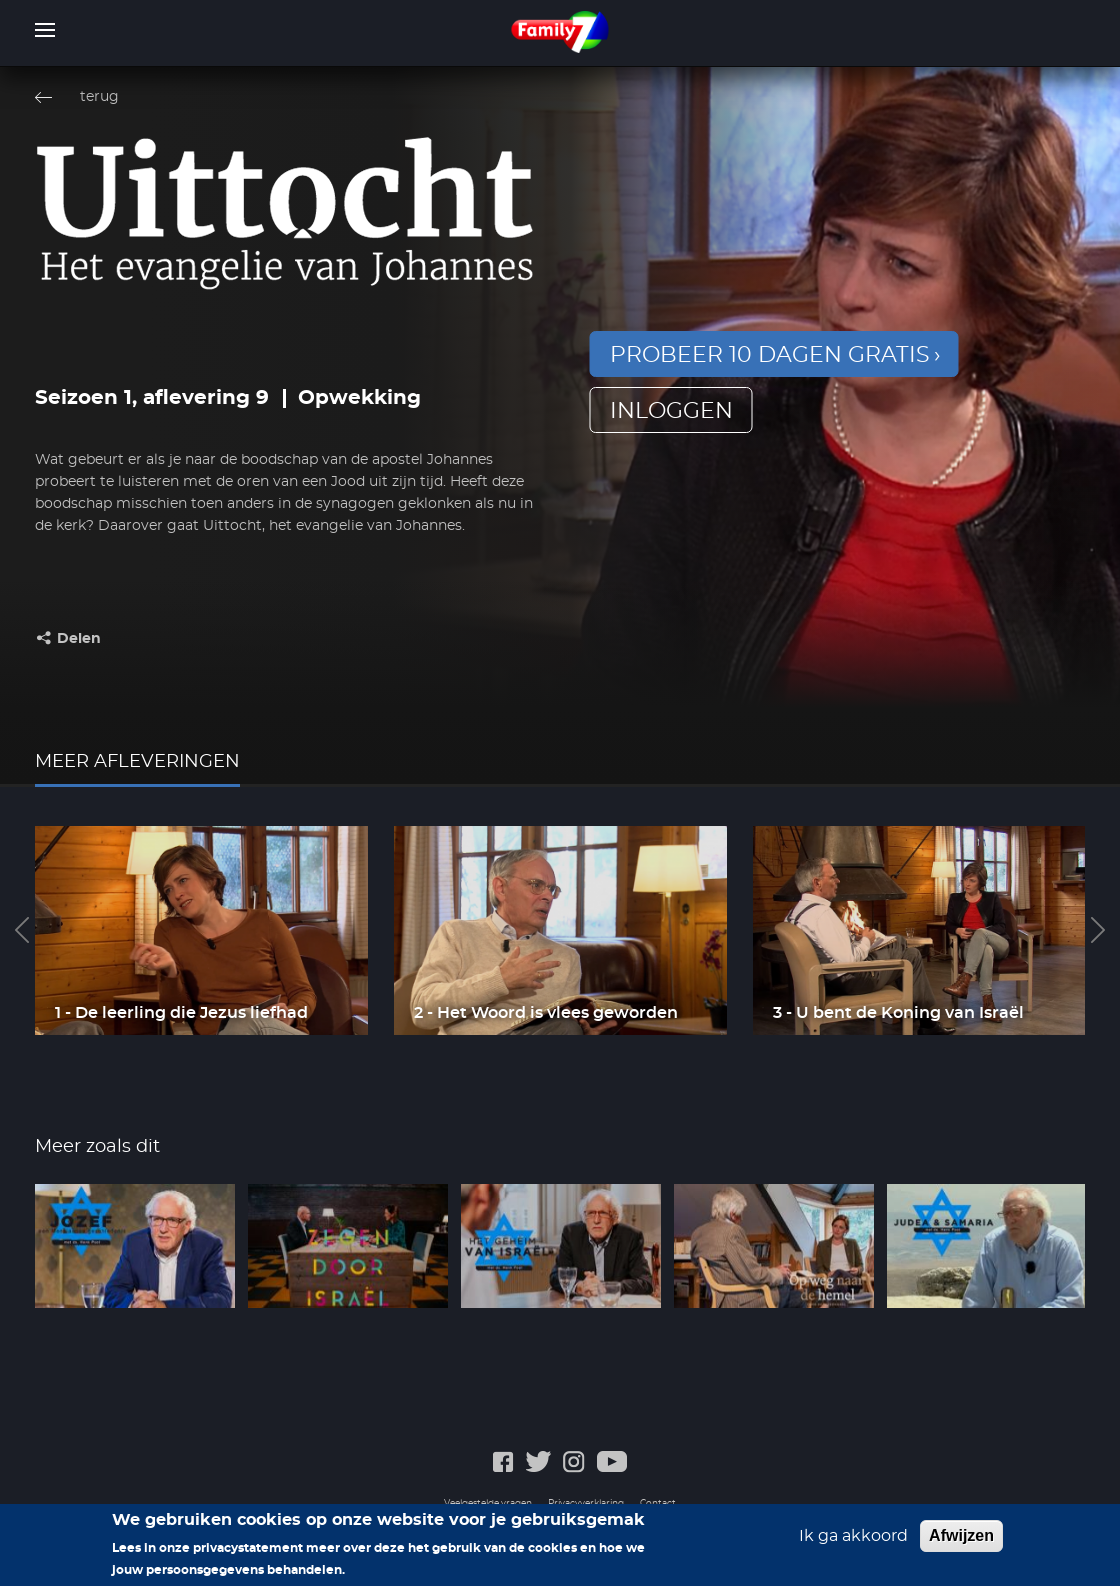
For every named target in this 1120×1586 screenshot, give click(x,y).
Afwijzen (961, 1542)
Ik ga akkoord (853, 1543)
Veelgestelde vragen (488, 1503)
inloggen (671, 411)
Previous (22, 930)
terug (99, 97)
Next (1098, 930)
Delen (79, 639)
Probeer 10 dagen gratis (770, 355)
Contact (658, 1503)
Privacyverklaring (586, 1503)
